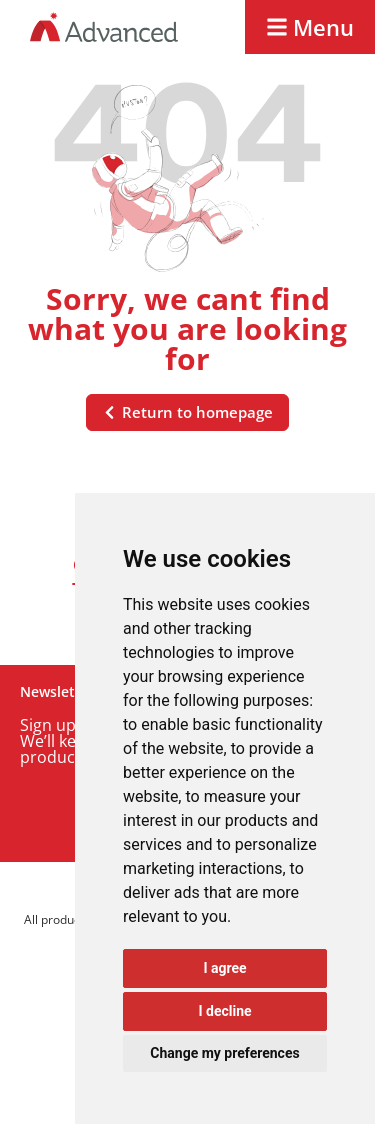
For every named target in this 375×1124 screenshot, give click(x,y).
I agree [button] (224, 968)
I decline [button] (224, 1011)
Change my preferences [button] (224, 1053)
